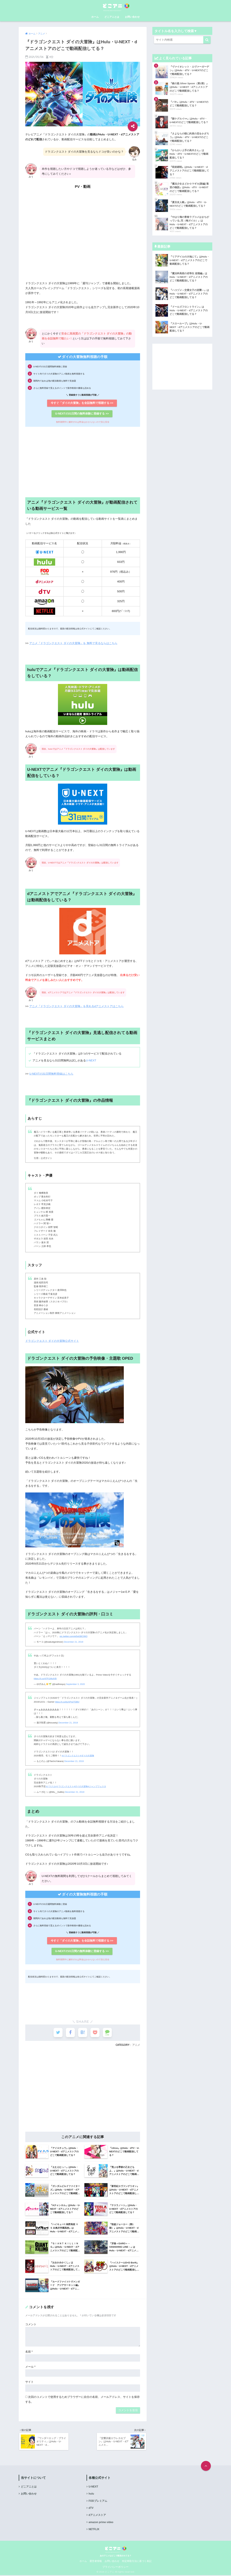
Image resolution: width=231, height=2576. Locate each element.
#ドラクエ (51, 1786)
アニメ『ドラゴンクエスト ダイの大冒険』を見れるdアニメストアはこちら (76, 1006)
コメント (30, 2324)
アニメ (136, 2044)
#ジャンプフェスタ (100, 1786)
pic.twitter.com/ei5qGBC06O (74, 1636)
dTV (91, 2508)
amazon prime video (101, 2522)
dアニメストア (97, 2515)
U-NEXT (91, 1060)
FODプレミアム (98, 2501)
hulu (91, 2494)
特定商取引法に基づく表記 (137, 2562)
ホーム (95, 16)
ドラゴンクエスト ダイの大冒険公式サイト (52, 1341)
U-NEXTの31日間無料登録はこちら (51, 1074)
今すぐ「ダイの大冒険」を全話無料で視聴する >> (82, 403)
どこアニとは (111, 16)
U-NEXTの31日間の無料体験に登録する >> (82, 413)
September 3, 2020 (75, 1684)
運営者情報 (95, 2562)
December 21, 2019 (73, 1642)
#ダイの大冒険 (89, 1755)
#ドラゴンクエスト (71, 1755)
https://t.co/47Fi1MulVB (45, 1679)
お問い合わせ (132, 16)
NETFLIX (94, 2530)
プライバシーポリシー (115, 2567)
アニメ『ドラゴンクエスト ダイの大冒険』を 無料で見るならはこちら (73, 643)
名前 (29, 2351)
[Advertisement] (82, 465)
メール (30, 2366)
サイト (29, 2381)
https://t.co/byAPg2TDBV (67, 1702)
